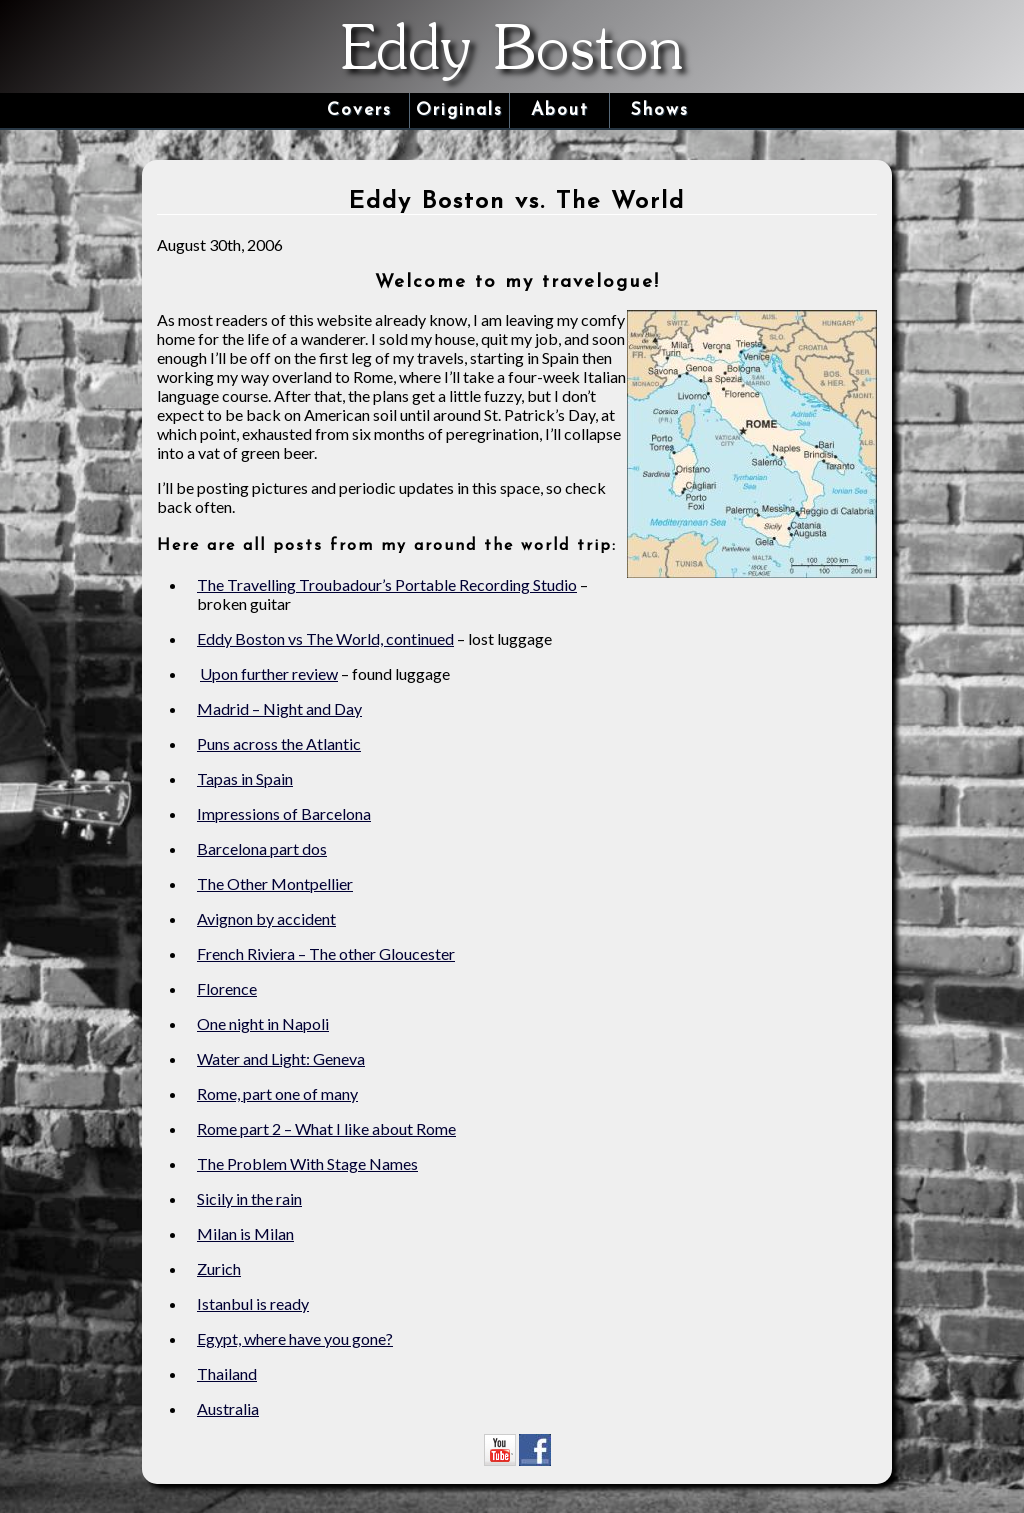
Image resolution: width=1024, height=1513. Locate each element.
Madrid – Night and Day (279, 708)
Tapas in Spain (245, 778)
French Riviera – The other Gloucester (326, 953)
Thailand (227, 1373)
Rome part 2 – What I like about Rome (326, 1128)
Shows (660, 110)
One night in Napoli (263, 1023)
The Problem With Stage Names (307, 1163)
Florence (227, 988)
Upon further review (269, 673)
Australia (228, 1408)
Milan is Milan (245, 1233)
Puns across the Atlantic (279, 743)
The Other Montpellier (275, 883)
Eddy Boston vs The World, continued (325, 638)
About (560, 110)
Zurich (219, 1268)
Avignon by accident (266, 918)
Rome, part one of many (277, 1093)
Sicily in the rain (249, 1198)
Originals (459, 110)
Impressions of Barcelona (284, 813)
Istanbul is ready (253, 1303)
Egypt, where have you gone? (295, 1338)
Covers (359, 110)
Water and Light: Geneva (281, 1058)
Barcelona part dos (262, 848)
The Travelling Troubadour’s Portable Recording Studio (387, 584)
